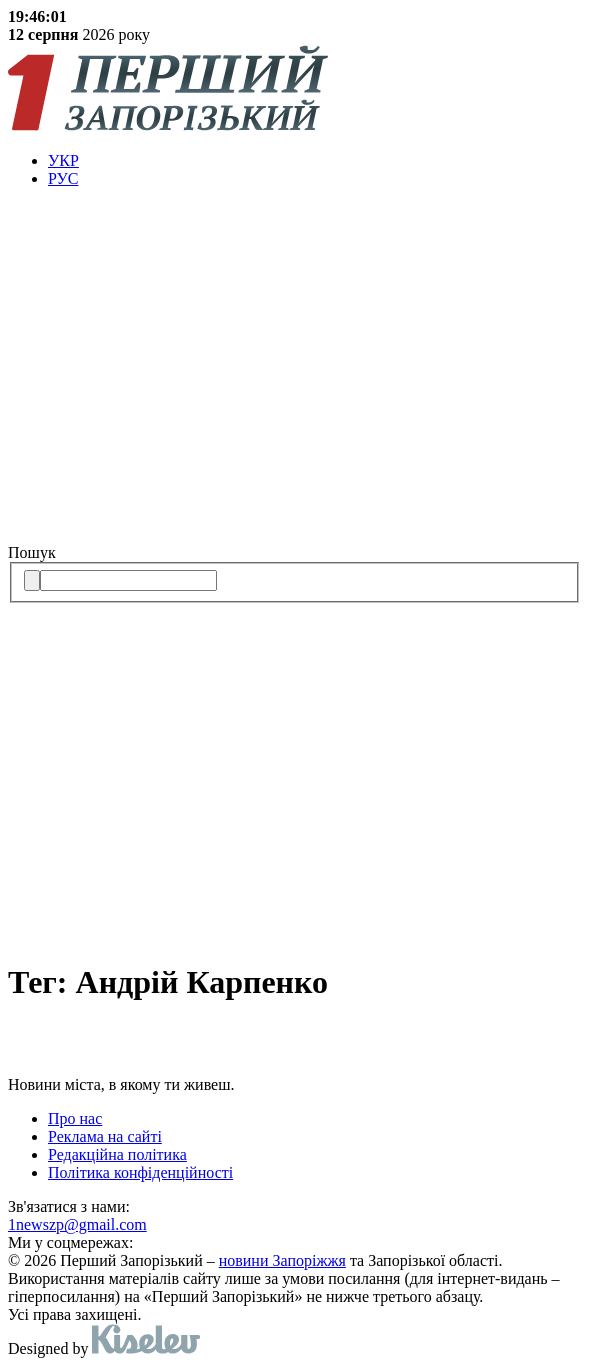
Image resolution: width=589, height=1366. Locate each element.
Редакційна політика (117, 1154)
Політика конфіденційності (140, 1172)
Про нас (75, 1118)
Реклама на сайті (105, 1136)
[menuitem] (314, 161)
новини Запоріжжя (282, 1260)
